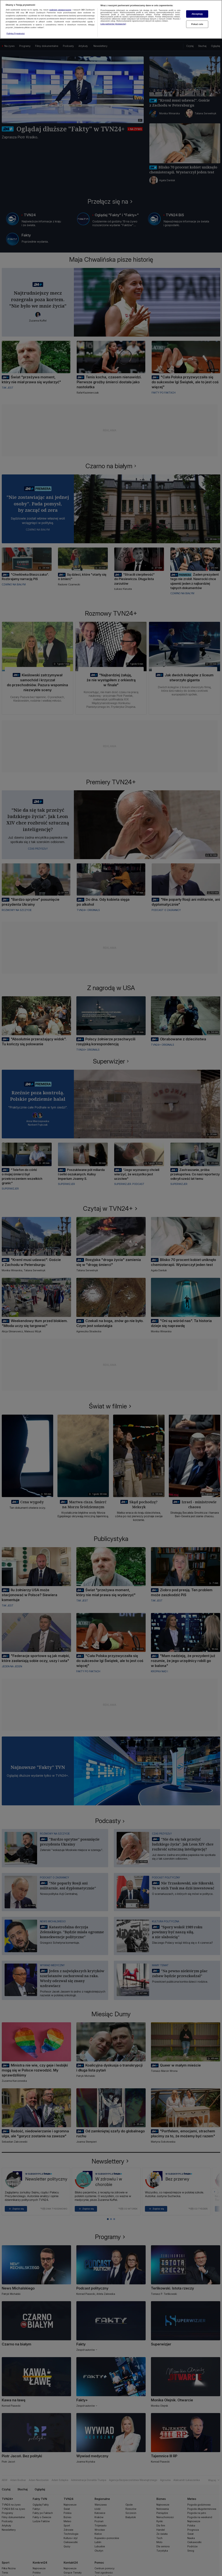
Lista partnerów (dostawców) (113, 24)
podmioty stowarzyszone (60, 10)
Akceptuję (197, 14)
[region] (111, 19)
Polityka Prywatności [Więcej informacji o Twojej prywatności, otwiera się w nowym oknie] (16, 33)
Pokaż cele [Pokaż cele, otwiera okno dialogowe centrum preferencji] (197, 24)
